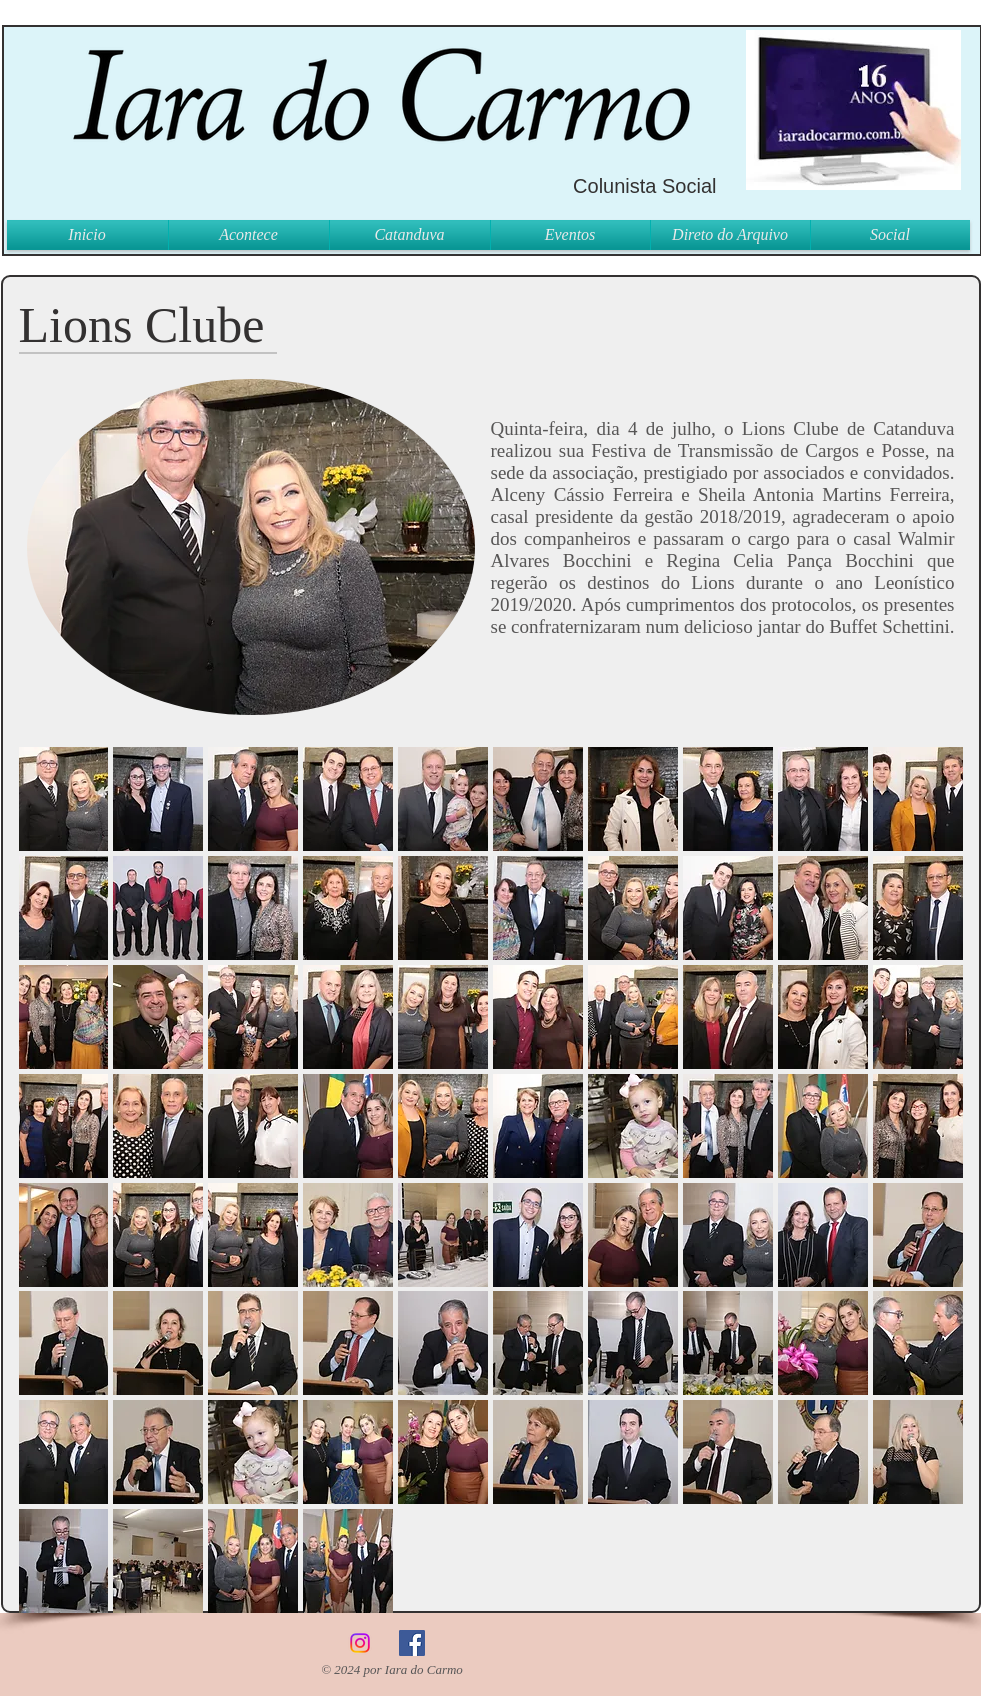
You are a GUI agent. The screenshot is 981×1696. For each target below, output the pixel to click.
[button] (64, 799)
